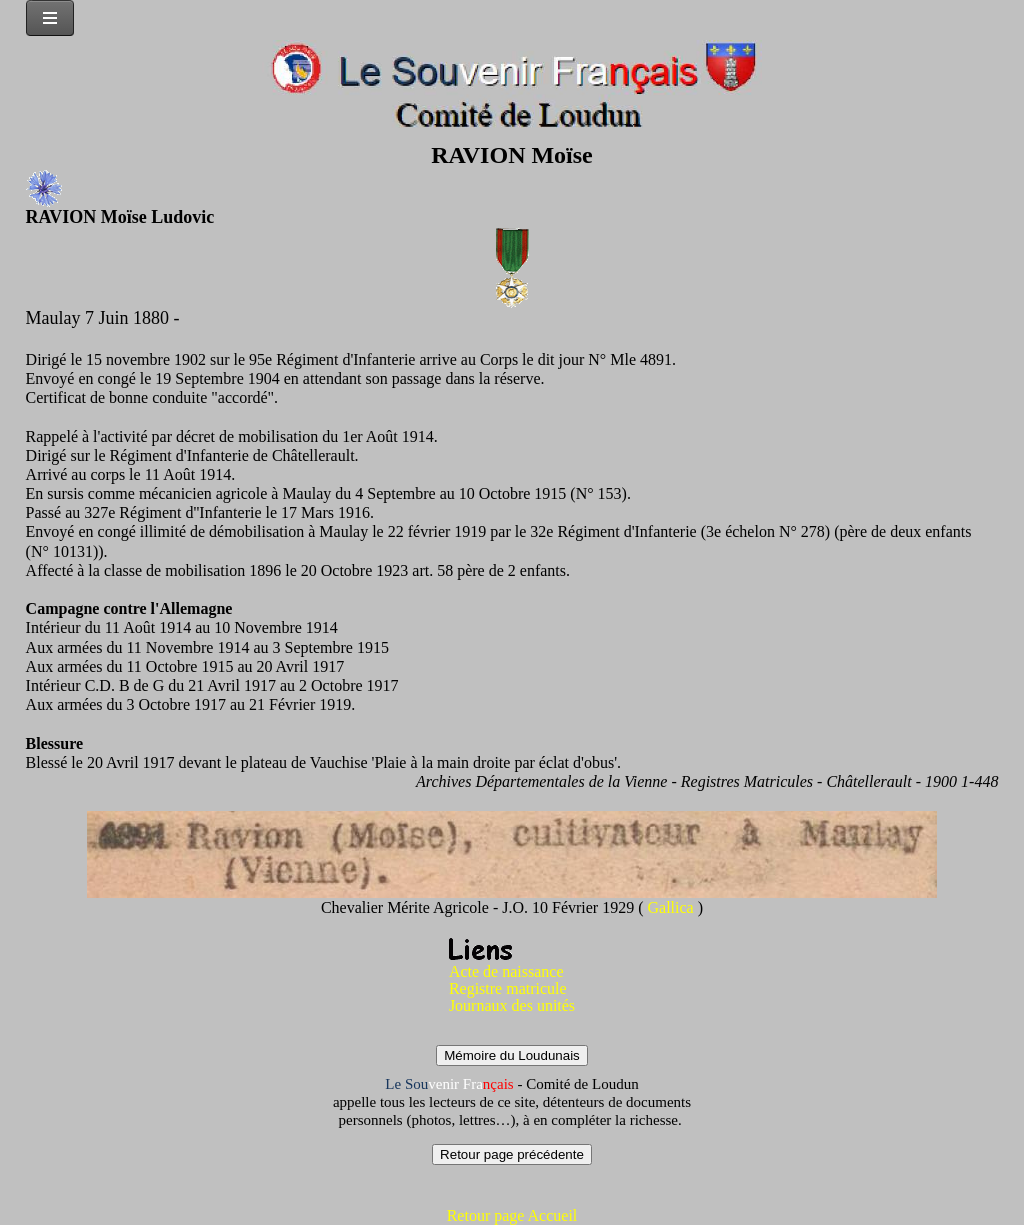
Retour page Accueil (512, 1215)
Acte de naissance (506, 971)
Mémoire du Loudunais (512, 1055)
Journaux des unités (512, 1005)
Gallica (673, 907)
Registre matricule (508, 988)
